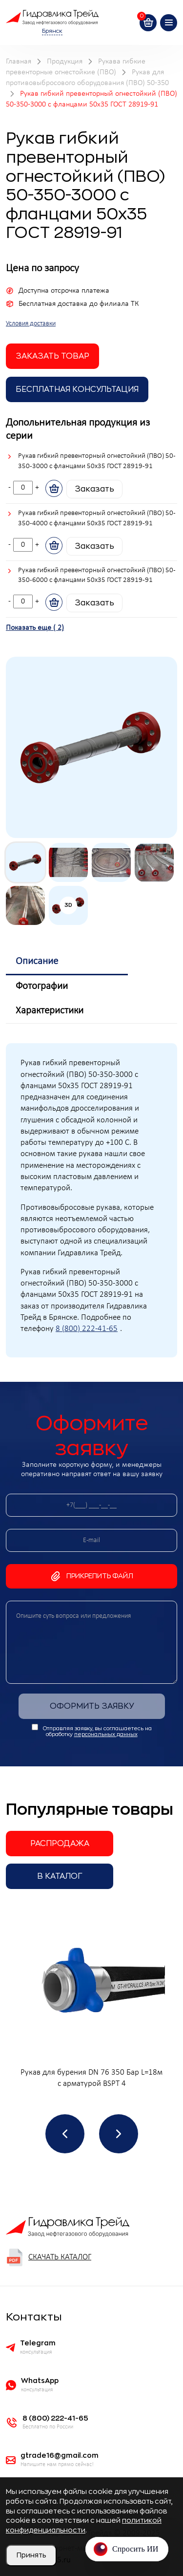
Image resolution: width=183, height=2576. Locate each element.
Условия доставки (31, 323)
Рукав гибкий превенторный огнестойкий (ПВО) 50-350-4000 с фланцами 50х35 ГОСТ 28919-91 (97, 518)
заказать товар (52, 356)
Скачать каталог (48, 2257)
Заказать (94, 489)
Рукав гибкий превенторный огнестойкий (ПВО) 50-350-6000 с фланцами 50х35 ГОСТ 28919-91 (97, 575)
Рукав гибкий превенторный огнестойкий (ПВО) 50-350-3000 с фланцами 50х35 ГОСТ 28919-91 (97, 461)
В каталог (59, 1876)
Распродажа (59, 1843)
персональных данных (106, 1734)
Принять (31, 2555)
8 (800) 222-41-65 (87, 1329)
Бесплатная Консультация (77, 389)
